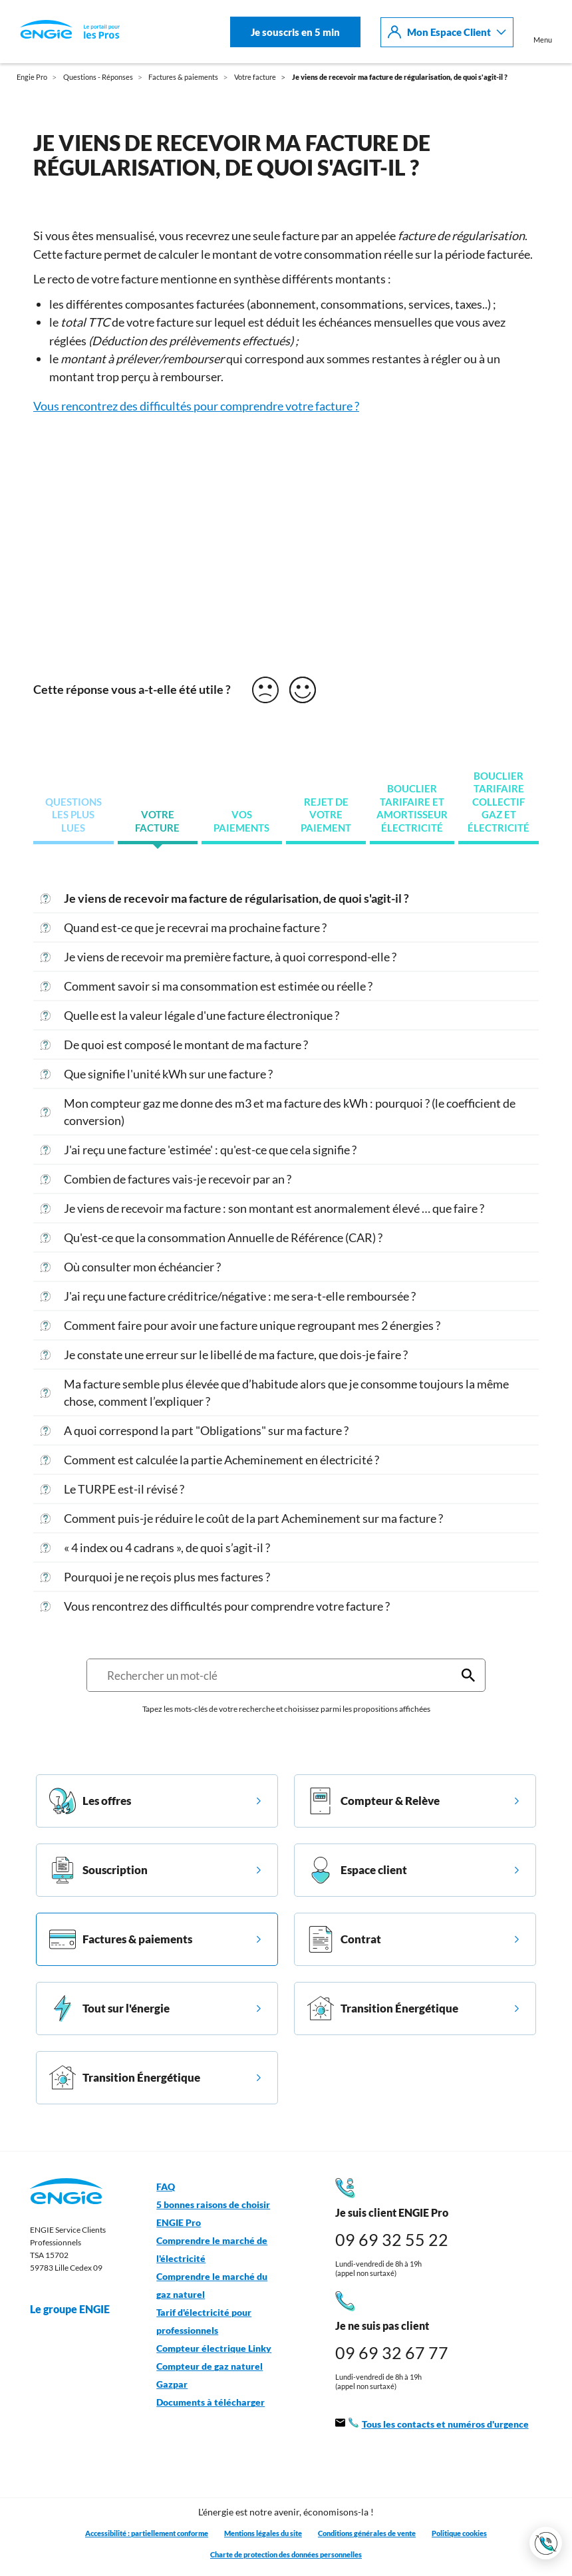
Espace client (357, 1870)
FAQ (165, 2186)
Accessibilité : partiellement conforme (146, 2533)
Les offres (90, 1801)
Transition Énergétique (382, 2008)
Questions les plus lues (73, 815)
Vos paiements (241, 821)
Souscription (98, 1870)
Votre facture (157, 821)
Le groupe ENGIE (76, 2309)
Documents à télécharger (210, 2402)
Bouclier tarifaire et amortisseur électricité (412, 808)
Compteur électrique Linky (213, 2348)
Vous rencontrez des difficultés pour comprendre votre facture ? (196, 406)
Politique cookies (459, 2533)
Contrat (344, 1939)
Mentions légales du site (263, 2533)
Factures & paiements (120, 1939)
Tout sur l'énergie (109, 2008)
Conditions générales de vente (367, 2533)
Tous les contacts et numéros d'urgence (432, 2425)
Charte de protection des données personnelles (286, 2554)
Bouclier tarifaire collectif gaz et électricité (498, 802)
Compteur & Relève (373, 1801)
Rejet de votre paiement (326, 815)
